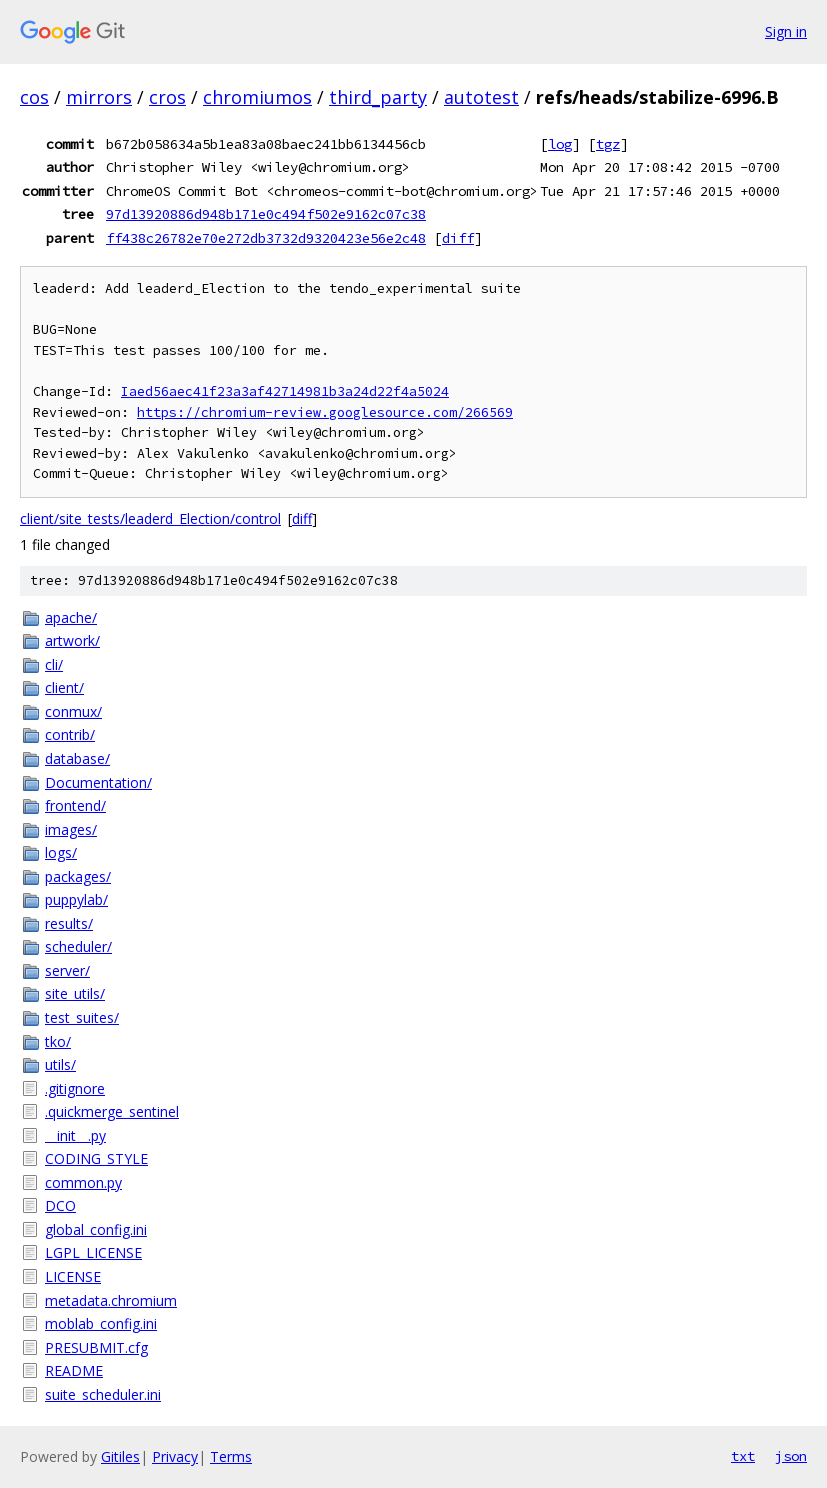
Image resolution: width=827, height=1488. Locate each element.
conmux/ (73, 711)
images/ (71, 829)
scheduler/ (78, 946)
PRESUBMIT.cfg (96, 1347)
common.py (83, 1182)
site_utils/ (75, 993)
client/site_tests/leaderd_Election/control (150, 518)
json (791, 1456)
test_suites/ (82, 1017)
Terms (231, 1456)
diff (458, 238)
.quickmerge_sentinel (112, 1111)
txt (743, 1456)
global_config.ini (96, 1229)
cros (167, 97)
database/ (77, 758)
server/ (67, 970)
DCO (60, 1205)
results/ (69, 923)
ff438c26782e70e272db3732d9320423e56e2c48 (266, 238)
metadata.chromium (111, 1300)
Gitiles (120, 1456)
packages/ (78, 876)
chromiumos (257, 97)
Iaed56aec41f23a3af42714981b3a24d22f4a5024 (285, 391)
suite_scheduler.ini (103, 1394)
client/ (64, 687)
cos (34, 97)
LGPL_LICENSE (93, 1252)
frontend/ (75, 805)
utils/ (60, 1064)
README (74, 1370)
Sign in (786, 31)
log (560, 144)
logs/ (61, 852)
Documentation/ (98, 782)
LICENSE (73, 1276)
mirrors (99, 97)
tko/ (58, 1041)
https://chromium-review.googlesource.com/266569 (325, 412)
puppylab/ (76, 899)
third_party (378, 97)
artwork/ (72, 640)
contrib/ (70, 734)
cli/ (54, 664)
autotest (481, 97)
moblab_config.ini (101, 1323)
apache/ (71, 617)
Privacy (175, 1456)
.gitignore (75, 1088)
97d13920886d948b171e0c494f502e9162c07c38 (266, 214)
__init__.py (75, 1135)
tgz (608, 144)
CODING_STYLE (96, 1158)
